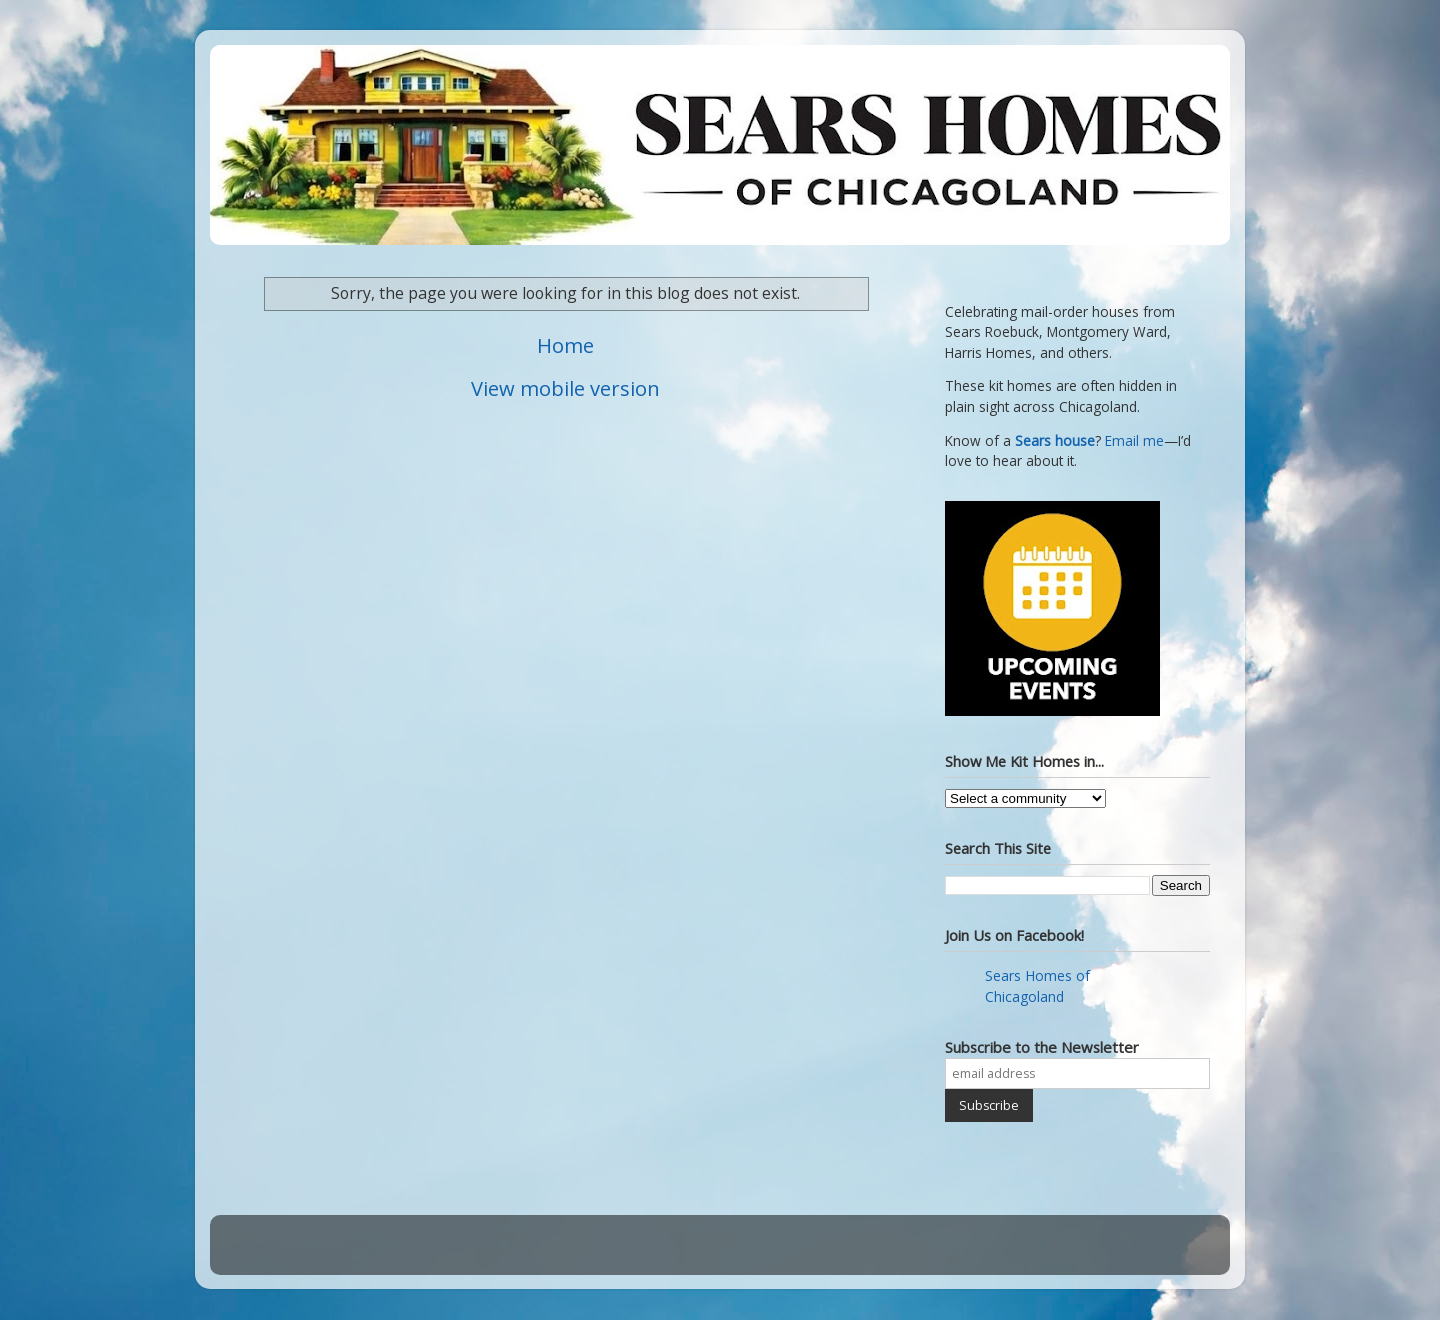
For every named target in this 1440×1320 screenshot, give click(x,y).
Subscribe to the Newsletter (1042, 1047)
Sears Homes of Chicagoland (1037, 986)
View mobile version (565, 388)
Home (565, 345)
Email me (1134, 441)
